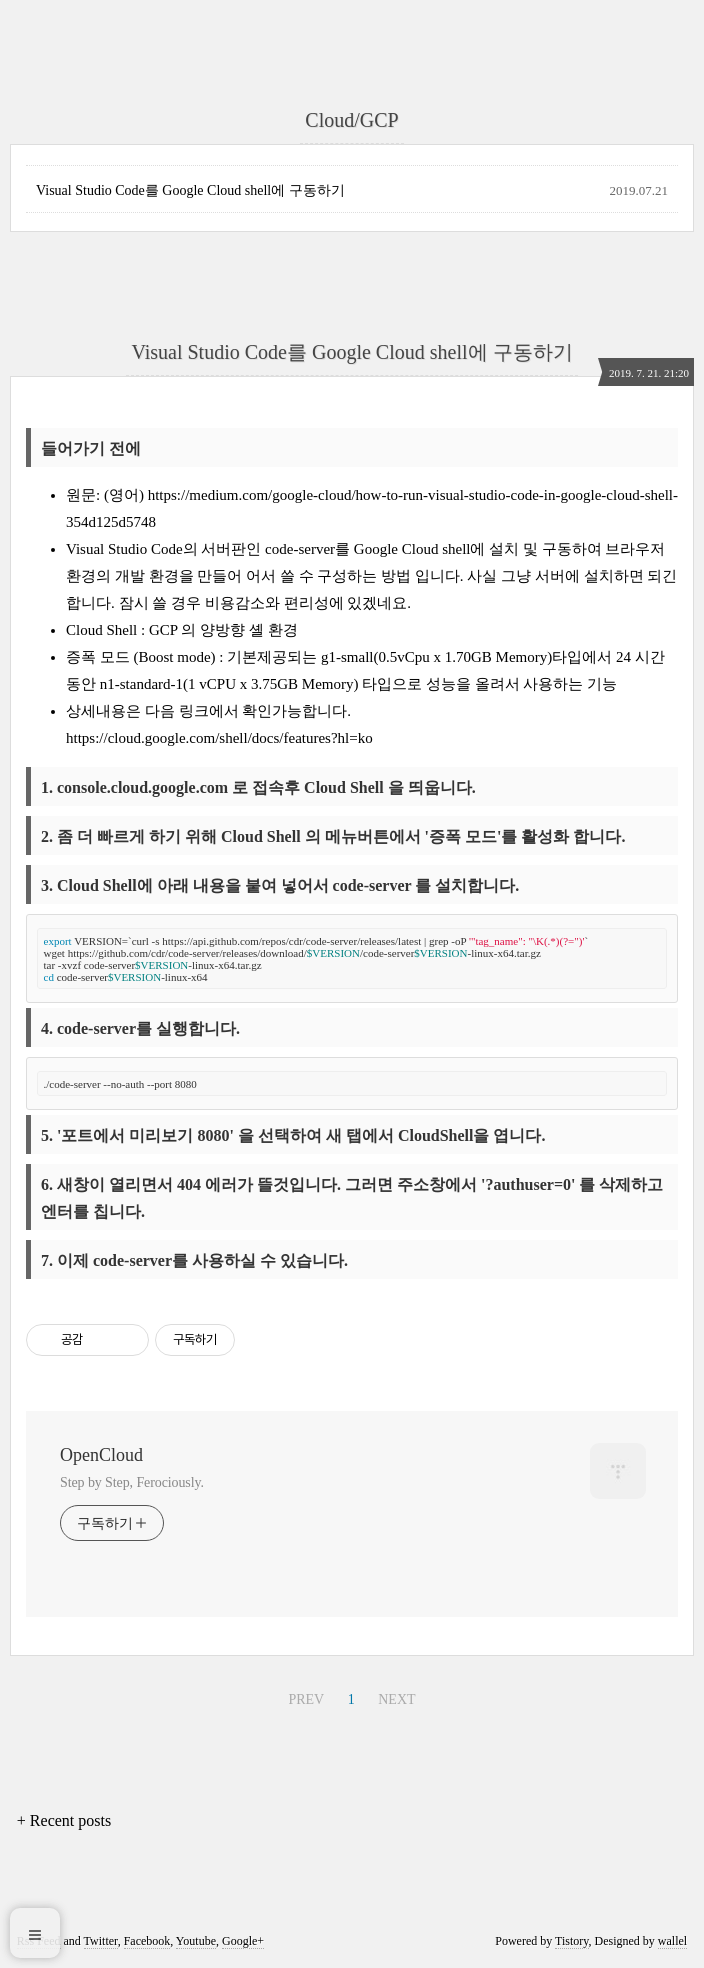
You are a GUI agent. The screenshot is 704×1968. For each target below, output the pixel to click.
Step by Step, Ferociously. (132, 1482)
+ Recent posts (64, 1820)
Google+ (243, 1941)
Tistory (571, 1941)
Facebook (147, 1941)
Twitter (101, 1941)
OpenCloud (101, 1455)
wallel (672, 1941)
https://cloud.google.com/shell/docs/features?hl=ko (219, 738)
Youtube (196, 1941)
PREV (306, 1699)
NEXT (396, 1699)
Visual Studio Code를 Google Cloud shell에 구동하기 (190, 190)
